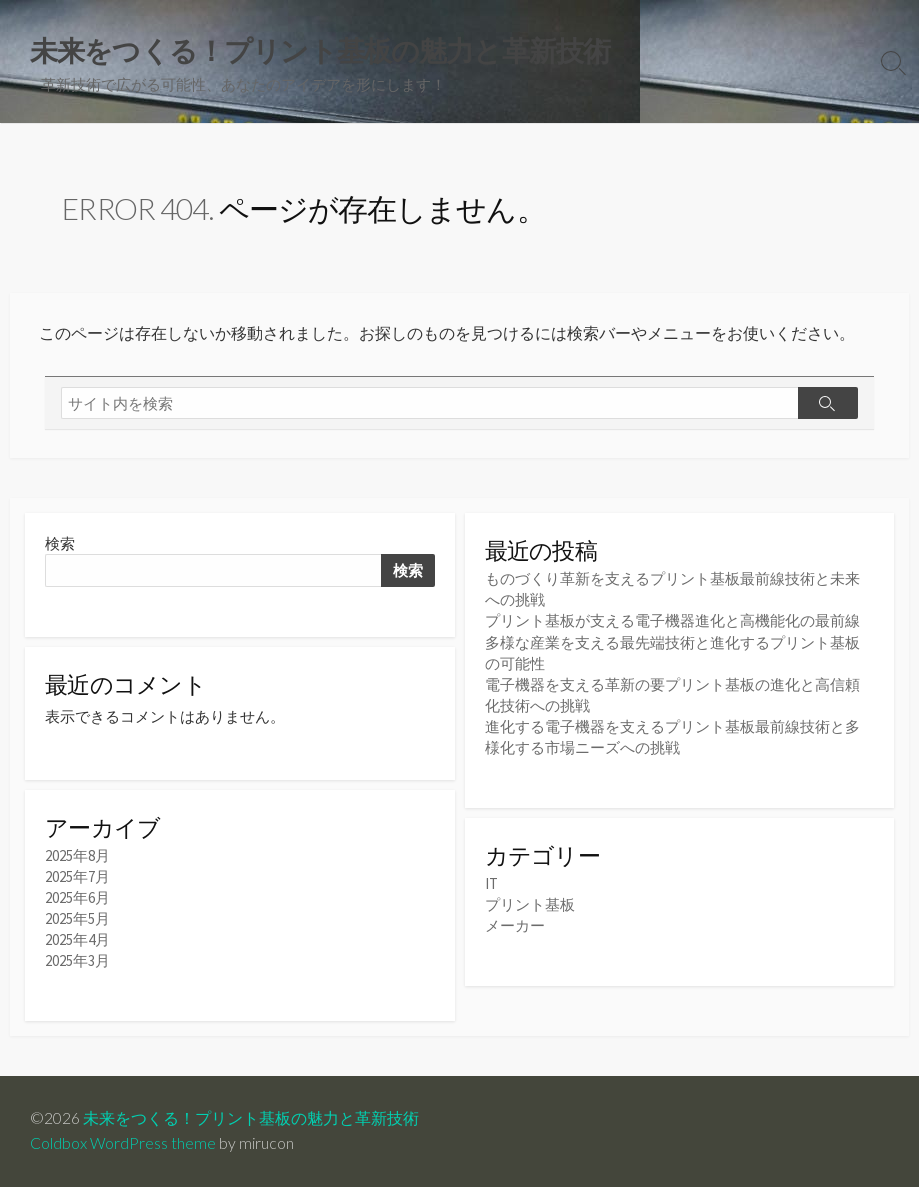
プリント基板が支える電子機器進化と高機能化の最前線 (672, 620)
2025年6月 (77, 897)
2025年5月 (77, 918)
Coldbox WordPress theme (123, 1143)
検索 (60, 543)
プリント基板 (530, 904)
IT (491, 883)
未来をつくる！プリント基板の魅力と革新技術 (251, 1118)
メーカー (515, 925)
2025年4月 (77, 939)
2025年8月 (77, 855)
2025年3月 (77, 960)
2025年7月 (77, 876)
